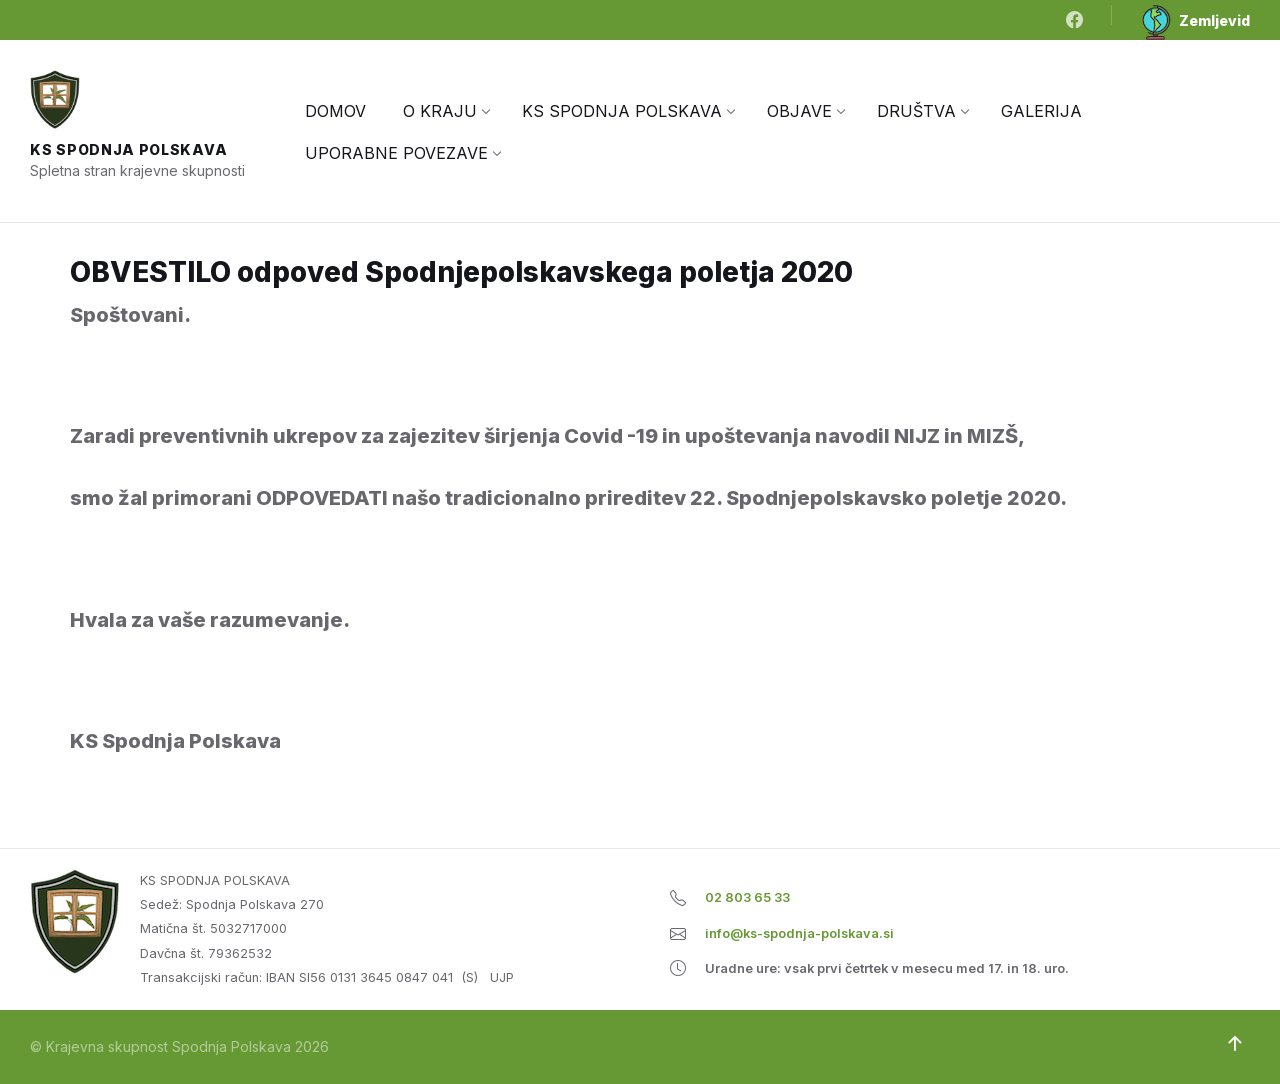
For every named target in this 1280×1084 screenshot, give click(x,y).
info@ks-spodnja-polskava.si (799, 933)
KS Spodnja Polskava (128, 149)
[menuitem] (335, 111)
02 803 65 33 (747, 897)
